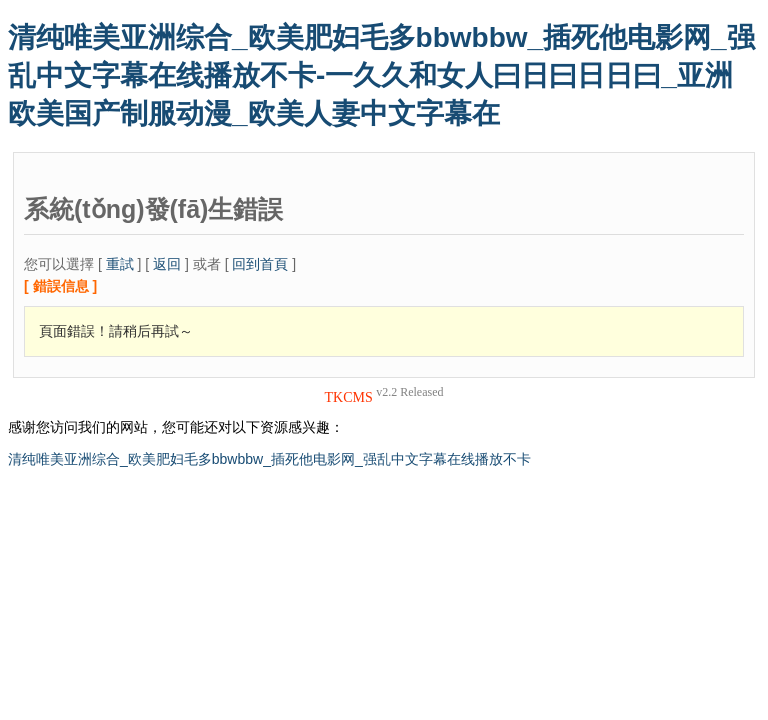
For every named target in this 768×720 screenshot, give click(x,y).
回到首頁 (260, 264)
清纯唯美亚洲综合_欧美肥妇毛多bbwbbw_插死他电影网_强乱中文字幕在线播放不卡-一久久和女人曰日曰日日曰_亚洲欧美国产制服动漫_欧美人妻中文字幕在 (381, 75)
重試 (120, 264)
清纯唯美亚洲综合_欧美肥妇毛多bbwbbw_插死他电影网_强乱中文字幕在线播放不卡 (269, 459)
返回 (167, 264)
